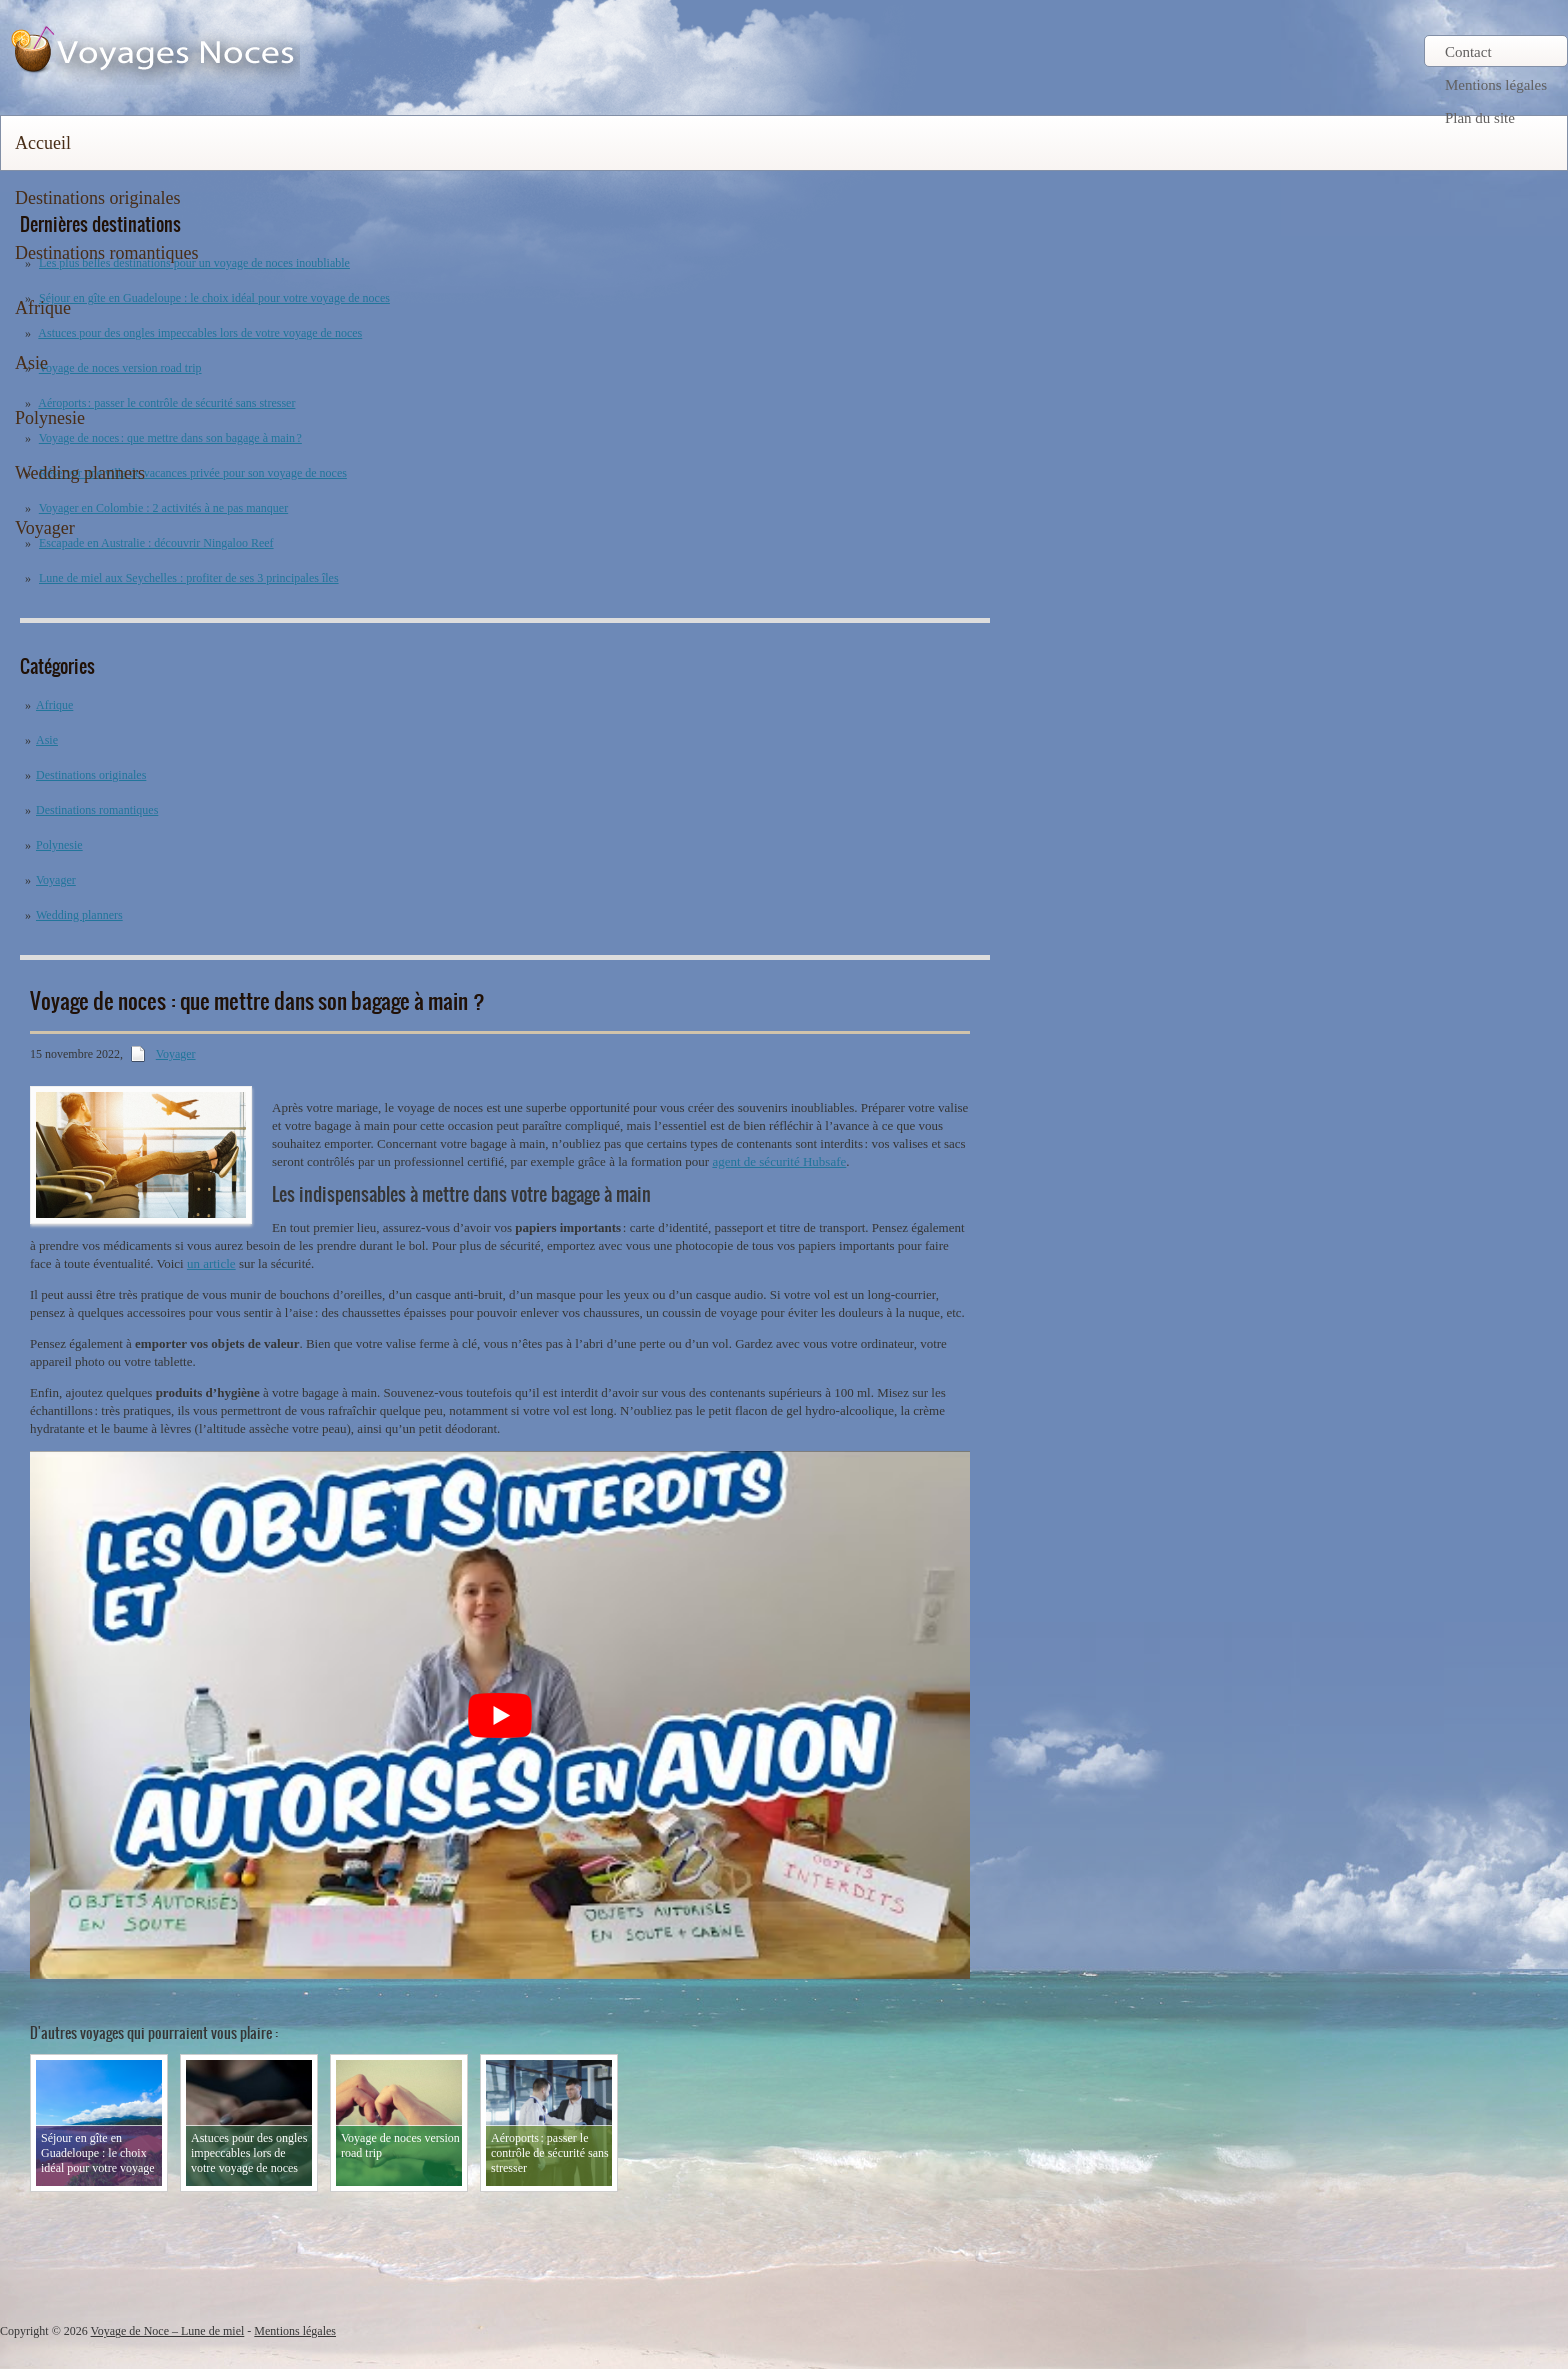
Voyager (45, 528)
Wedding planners (80, 473)
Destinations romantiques (106, 253)
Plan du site (1480, 118)
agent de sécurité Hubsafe (779, 1161)
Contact (1468, 52)
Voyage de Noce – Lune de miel (168, 2331)
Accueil (43, 143)
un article (211, 1263)
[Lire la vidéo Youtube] (500, 1715)
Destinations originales (97, 198)
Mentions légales (1496, 85)
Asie (31, 363)
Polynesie (50, 418)
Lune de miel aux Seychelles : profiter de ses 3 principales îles (189, 578)
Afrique (43, 308)
